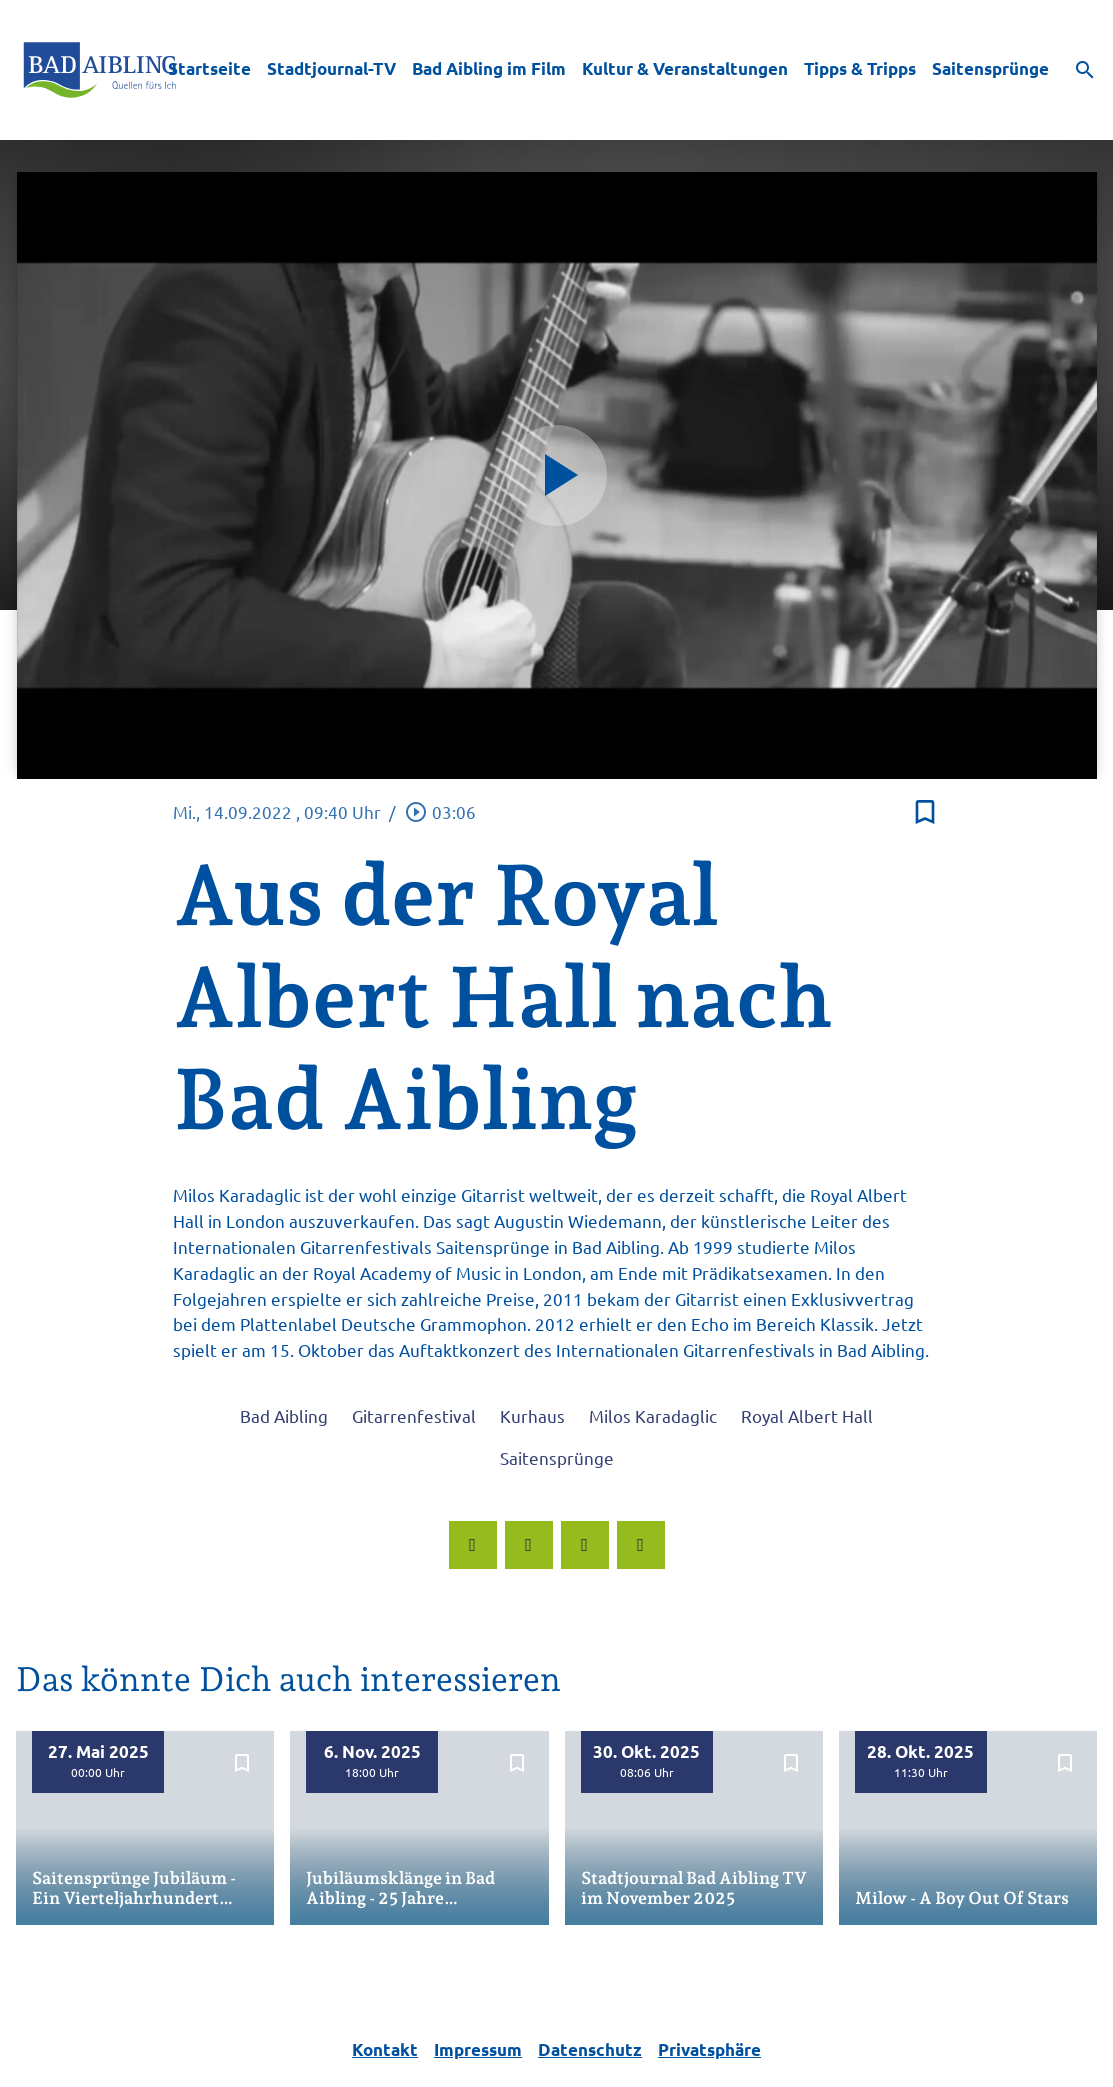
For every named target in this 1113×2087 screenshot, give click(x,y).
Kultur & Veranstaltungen (685, 68)
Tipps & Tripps (860, 68)
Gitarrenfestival (414, 1415)
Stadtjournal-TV (331, 68)
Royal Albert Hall (807, 1415)
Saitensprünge (990, 68)
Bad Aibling (284, 1415)
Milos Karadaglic (653, 1415)
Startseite (209, 68)
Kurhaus (532, 1415)
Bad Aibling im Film (489, 68)
